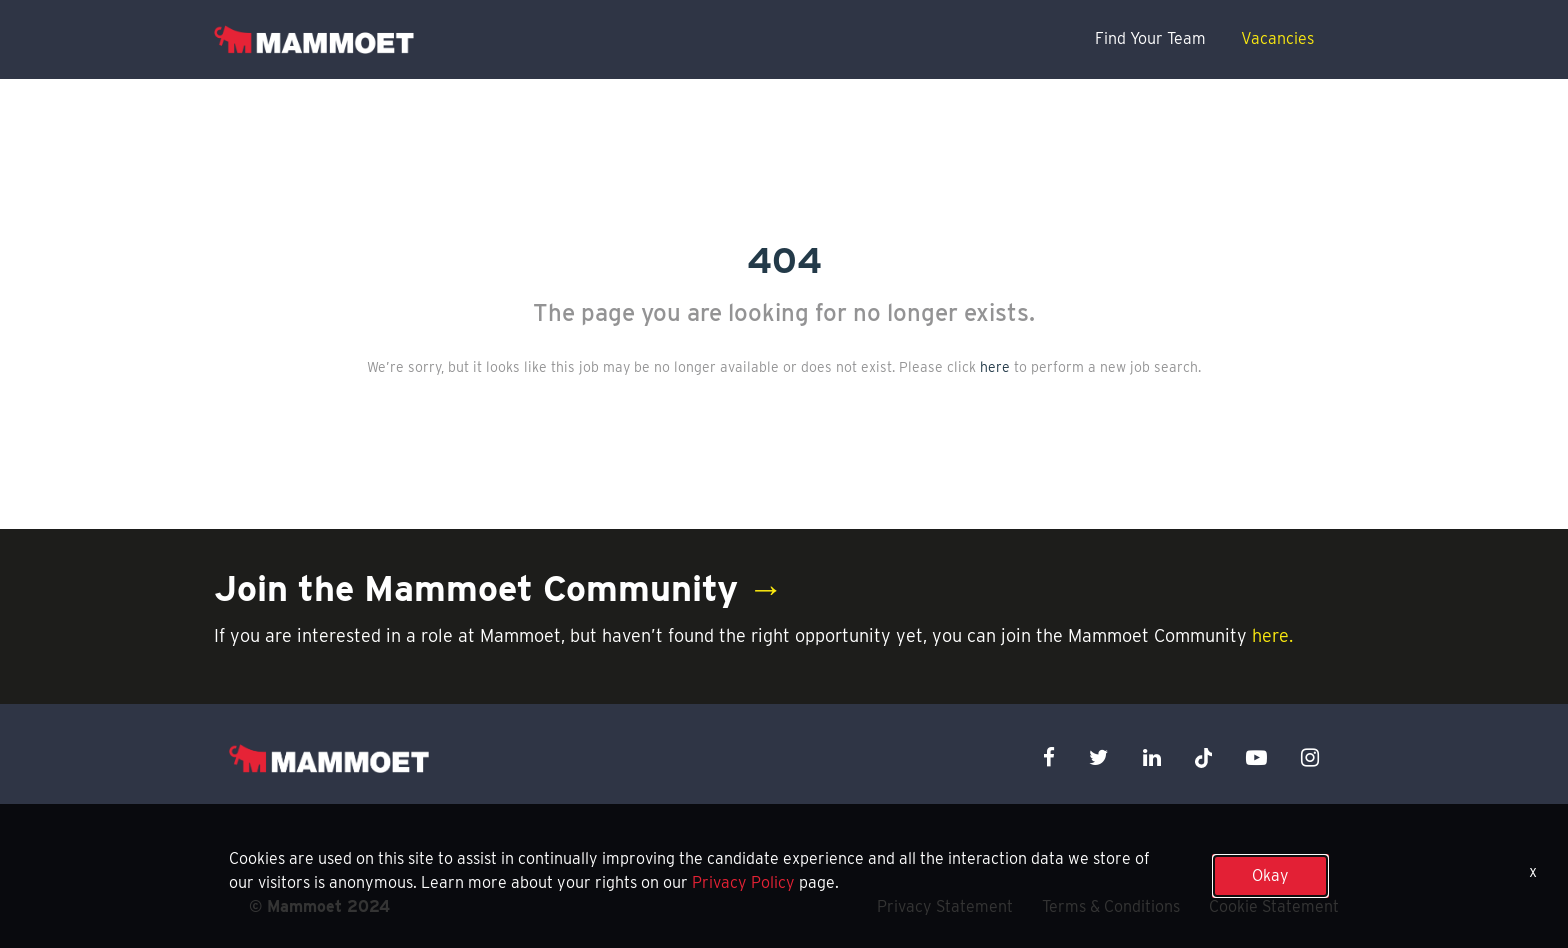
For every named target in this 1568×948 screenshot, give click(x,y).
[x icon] (1204, 757)
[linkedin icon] (1152, 757)
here (995, 367)
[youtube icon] (1256, 757)
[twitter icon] (1099, 757)
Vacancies (1277, 38)
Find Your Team (1150, 38)
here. (1272, 635)
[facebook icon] (1049, 757)
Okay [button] (1270, 875)
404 (784, 260)
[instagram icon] (1310, 757)
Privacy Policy (743, 882)
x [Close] (1533, 871)
